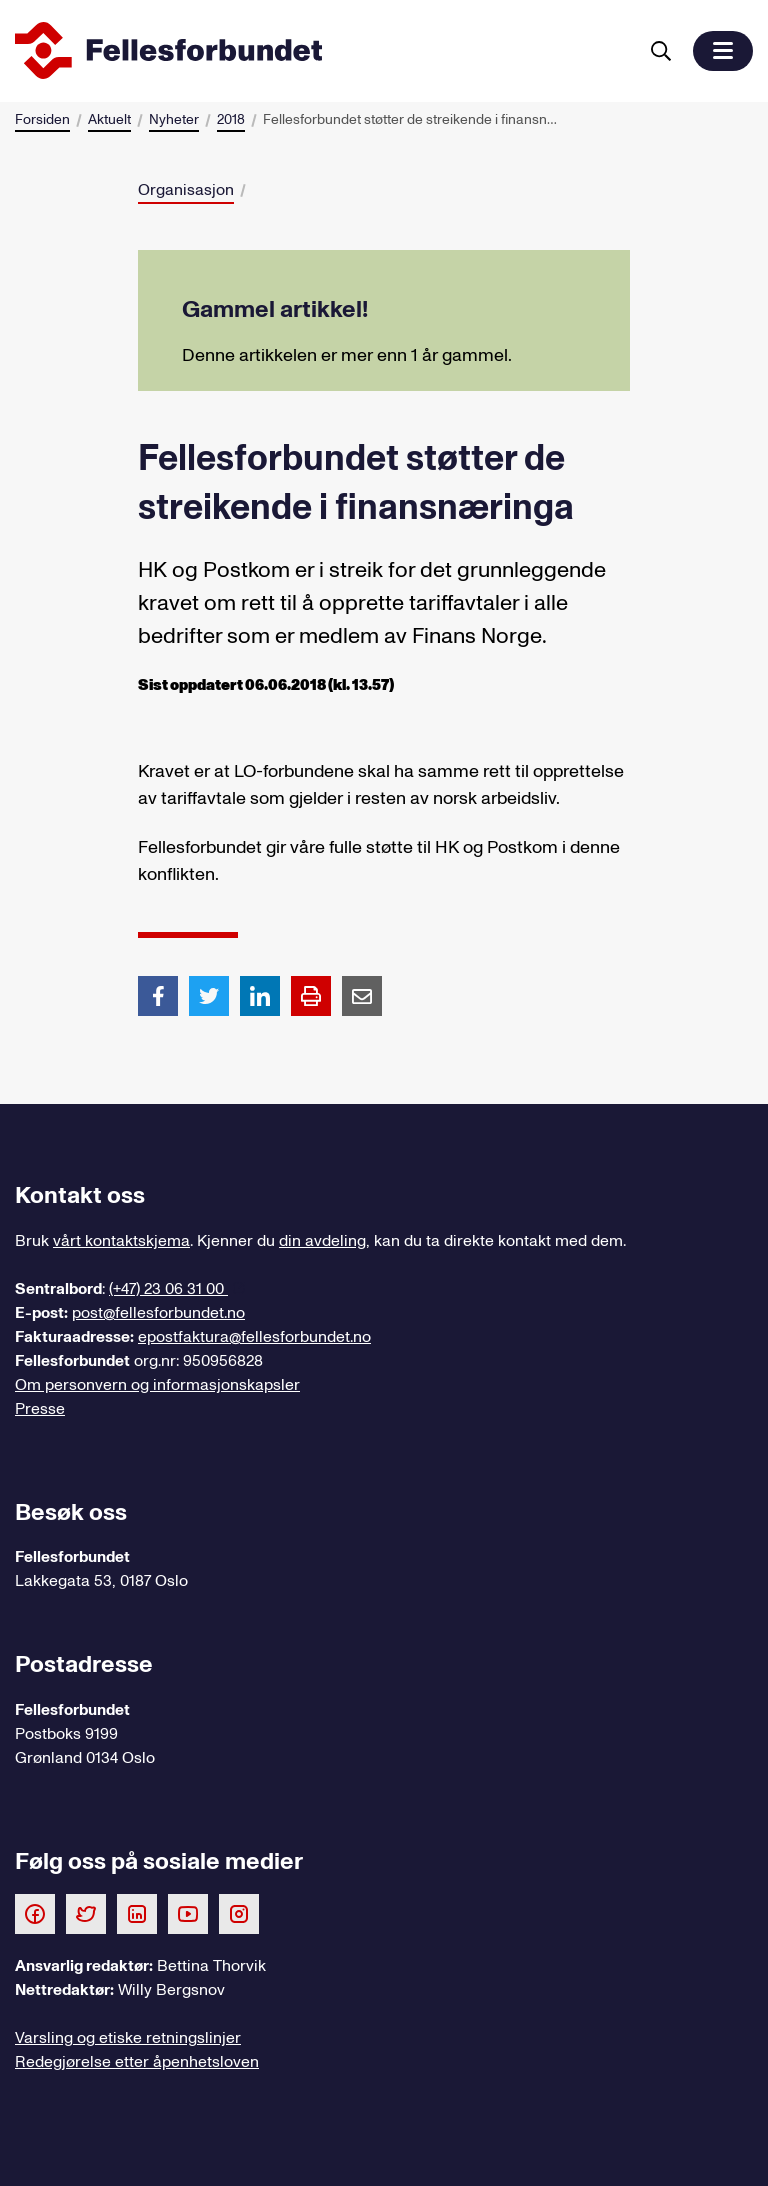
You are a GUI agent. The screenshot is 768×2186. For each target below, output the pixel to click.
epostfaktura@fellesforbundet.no (254, 1337)
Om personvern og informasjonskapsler (157, 1385)
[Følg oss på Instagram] (239, 1913)
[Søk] (661, 51)
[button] (723, 51)
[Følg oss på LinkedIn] (137, 1913)
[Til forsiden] (322, 51)
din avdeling (322, 1241)
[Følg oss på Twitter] (86, 1913)
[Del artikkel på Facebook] (158, 995)
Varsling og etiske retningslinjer (128, 2038)
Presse (40, 1409)
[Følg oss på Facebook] (35, 1913)
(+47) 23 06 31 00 (168, 1289)
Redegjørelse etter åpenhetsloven (137, 2062)
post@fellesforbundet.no (158, 1313)
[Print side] (311, 996)
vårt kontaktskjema (121, 1241)
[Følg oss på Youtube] (188, 1913)
